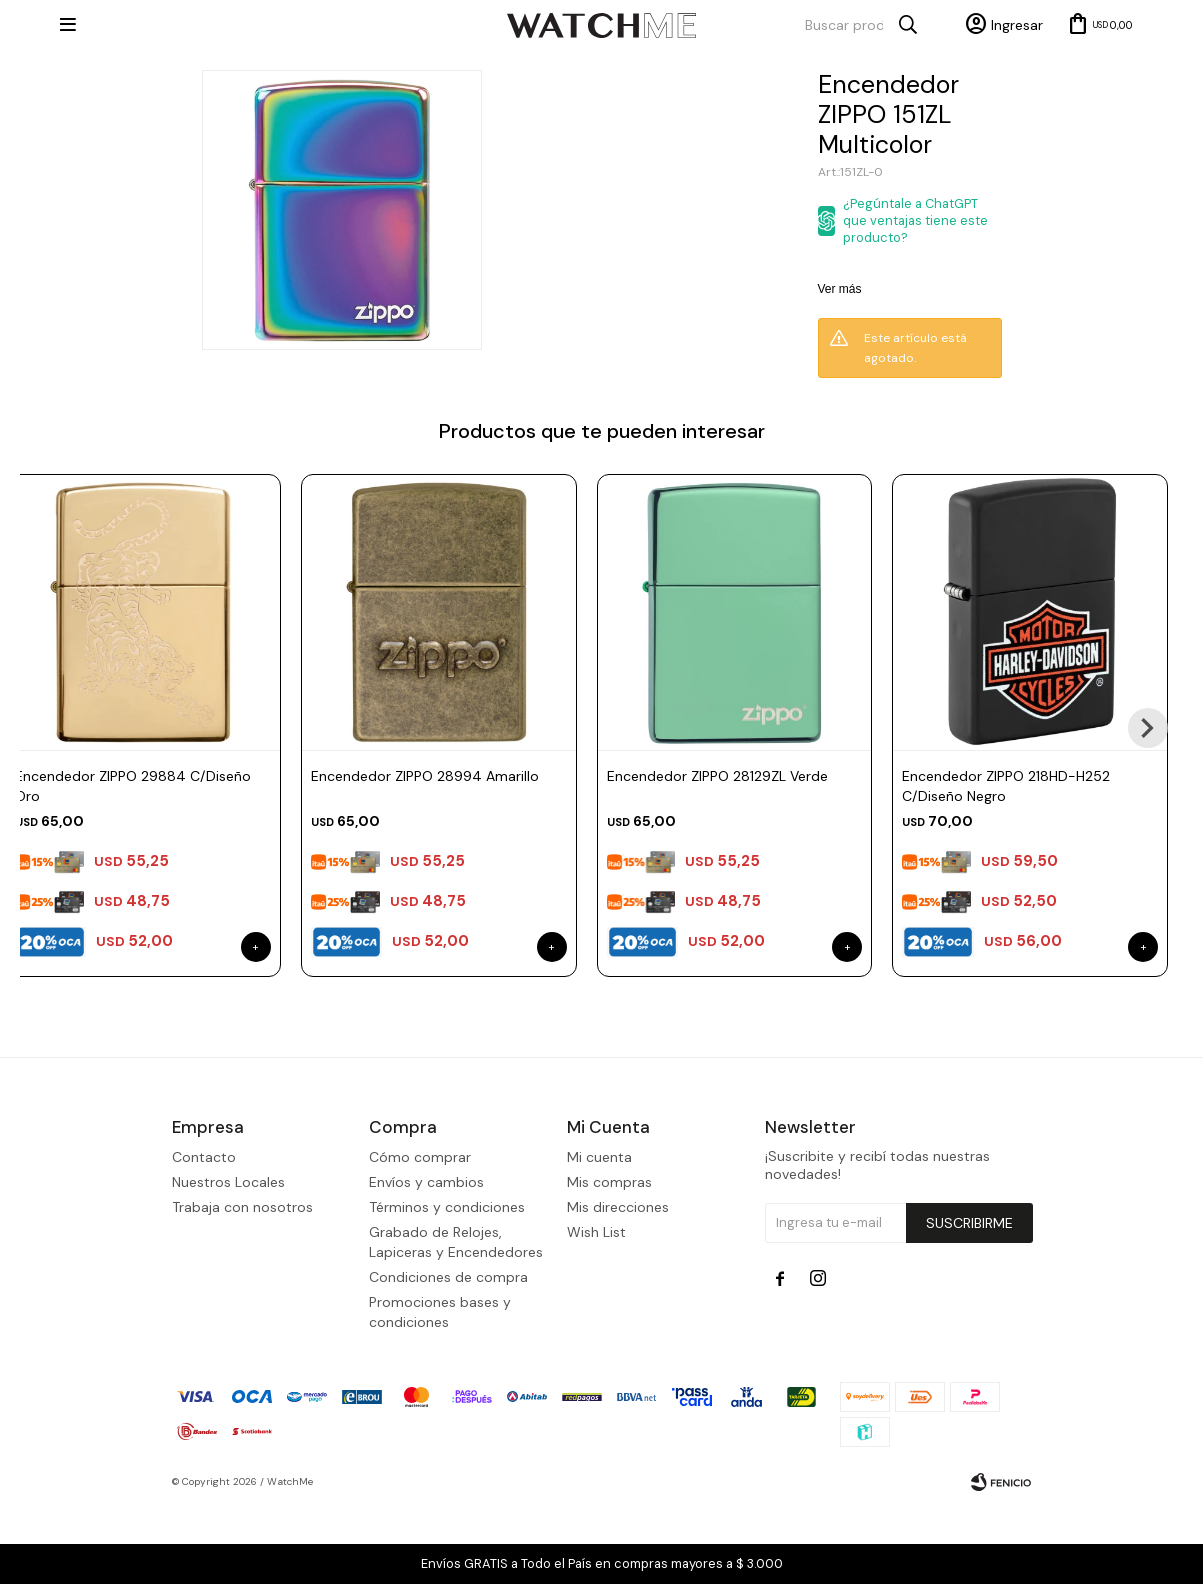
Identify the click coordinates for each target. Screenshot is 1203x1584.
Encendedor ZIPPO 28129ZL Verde (717, 776)
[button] (1148, 728)
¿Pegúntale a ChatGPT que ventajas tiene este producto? (915, 220)
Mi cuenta (599, 1234)
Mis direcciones (618, 1284)
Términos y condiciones (447, 1284)
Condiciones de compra (448, 1354)
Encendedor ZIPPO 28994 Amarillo (425, 776)
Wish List (596, 1309)
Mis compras (609, 1259)
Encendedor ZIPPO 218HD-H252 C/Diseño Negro (1006, 786)
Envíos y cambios (426, 1259)
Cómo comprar (420, 1234)
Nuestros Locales (228, 1259)
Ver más (840, 289)
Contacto (204, 1234)
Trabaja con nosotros (242, 1284)
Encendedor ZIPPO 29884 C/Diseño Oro (133, 786)
